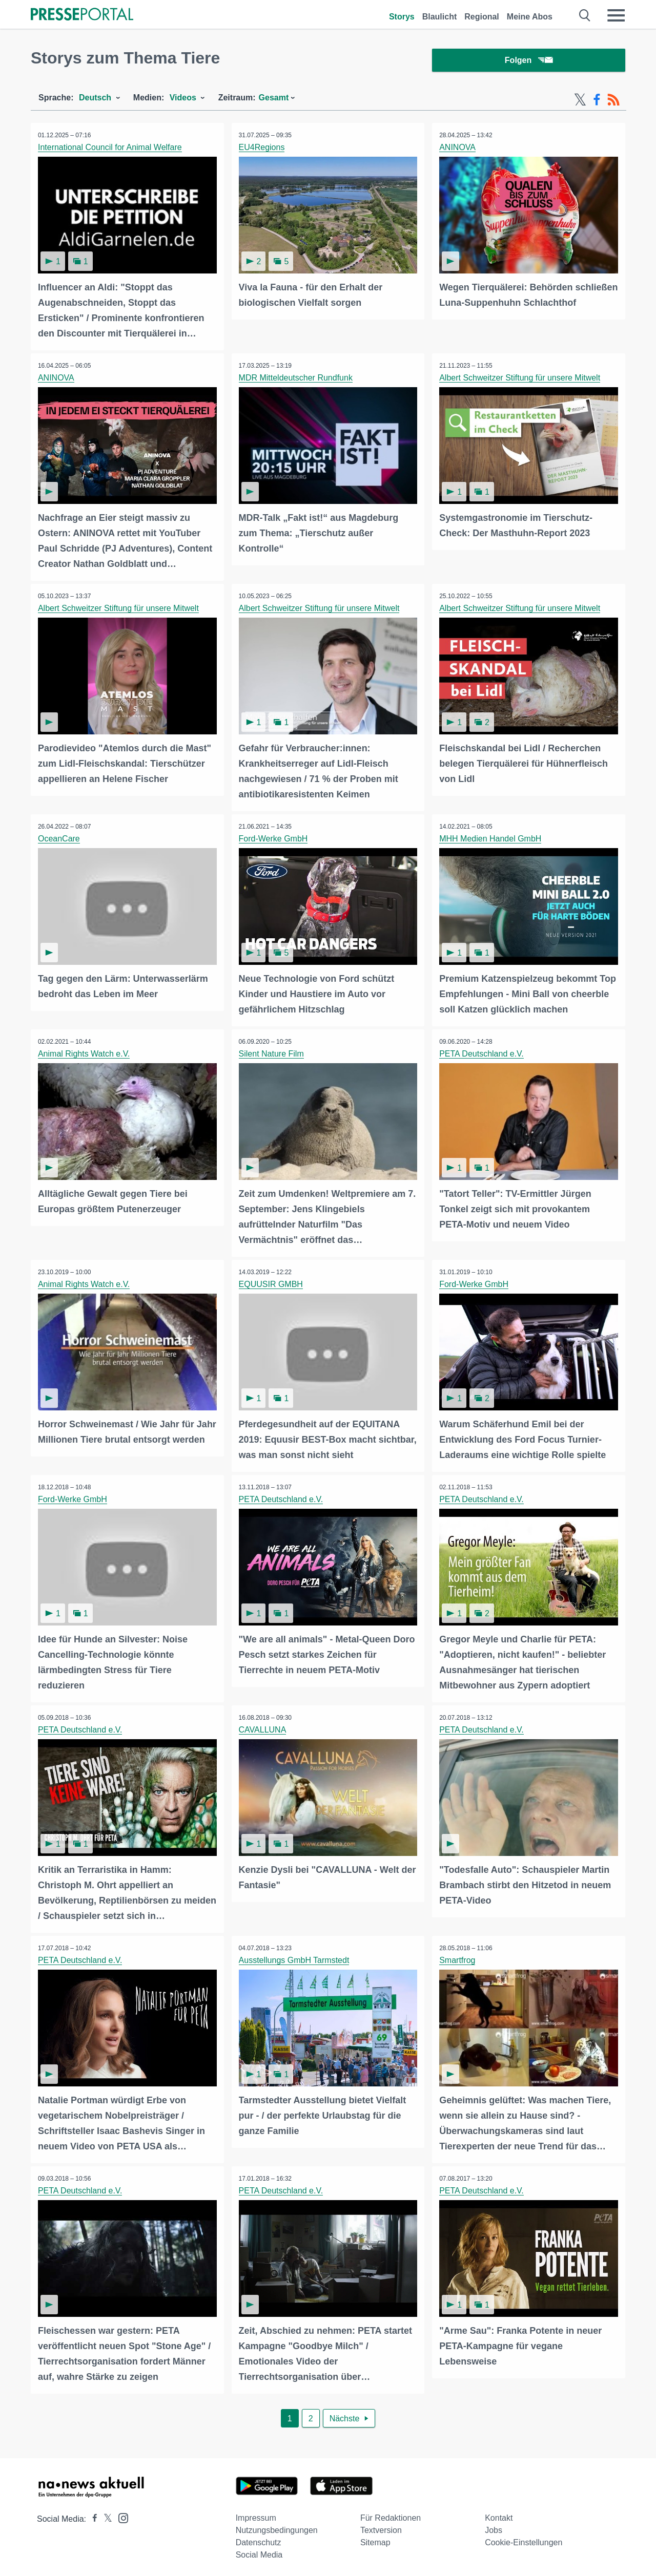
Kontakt (498, 2514)
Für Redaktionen (390, 2514)
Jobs (493, 2526)
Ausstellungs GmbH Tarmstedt (294, 1957)
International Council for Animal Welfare (110, 148)
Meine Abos (529, 16)
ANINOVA (458, 148)
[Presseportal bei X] (104, 2515)
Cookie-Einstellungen (523, 2539)
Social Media (259, 2551)
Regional (481, 16)
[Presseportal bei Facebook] (91, 2515)
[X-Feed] (580, 101)
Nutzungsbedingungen (277, 2526)
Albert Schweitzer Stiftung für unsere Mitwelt (520, 378)
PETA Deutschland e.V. (482, 1053)
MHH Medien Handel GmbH (491, 838)
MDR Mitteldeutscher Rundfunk (296, 378)
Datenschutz (258, 2539)
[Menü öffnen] (616, 15)
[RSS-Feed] (613, 101)
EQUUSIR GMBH (271, 1283)
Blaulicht (439, 16)
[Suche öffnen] (585, 15)
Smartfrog (458, 1957)
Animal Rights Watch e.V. (84, 1053)
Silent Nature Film (271, 1053)
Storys (402, 16)
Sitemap (375, 2539)
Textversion (381, 2526)
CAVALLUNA (263, 1727)
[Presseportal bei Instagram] (120, 2513)
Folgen (528, 61)
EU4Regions (262, 148)
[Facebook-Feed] (597, 101)
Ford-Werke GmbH (274, 838)
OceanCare (59, 838)
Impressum (256, 2514)
